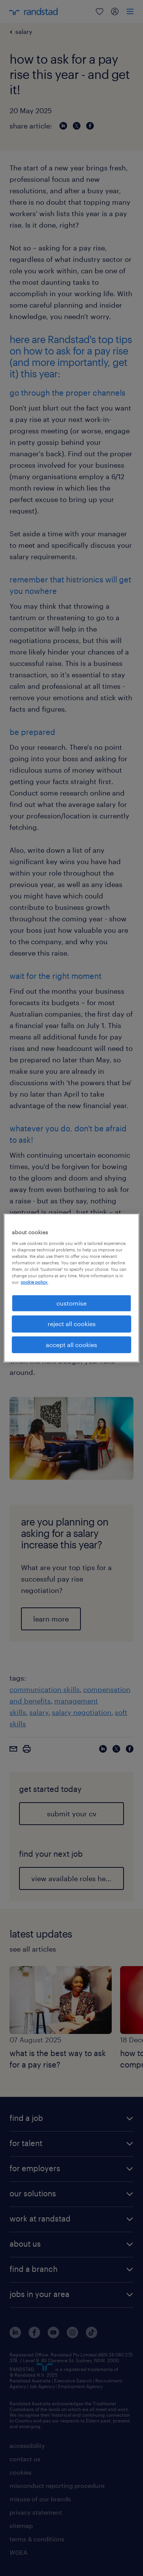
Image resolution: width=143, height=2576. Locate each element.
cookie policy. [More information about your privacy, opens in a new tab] (34, 1282)
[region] (71, 1288)
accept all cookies (71, 1344)
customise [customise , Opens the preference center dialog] (71, 1303)
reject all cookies (72, 1323)
